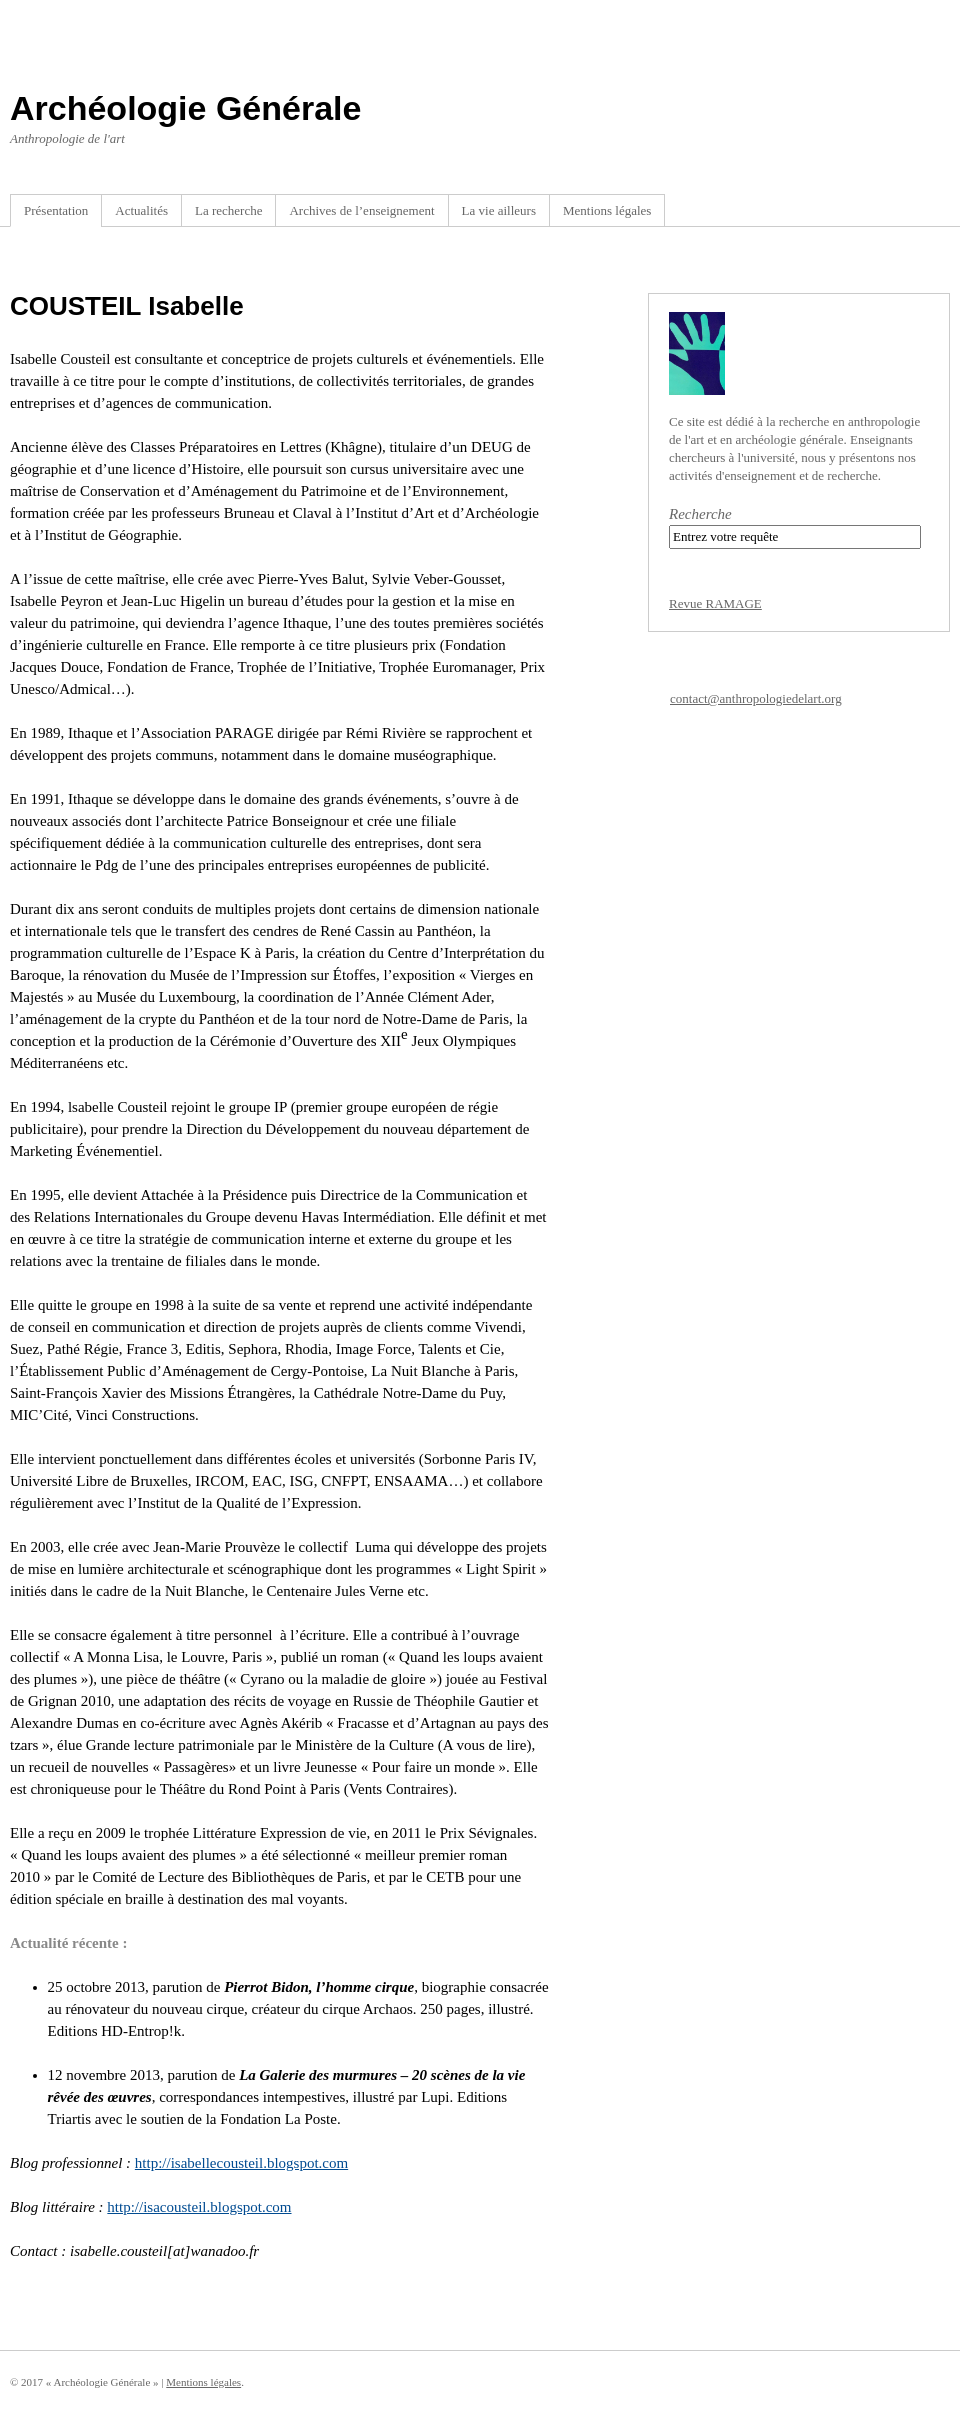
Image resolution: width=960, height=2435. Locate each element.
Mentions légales (607, 210)
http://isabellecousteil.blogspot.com (241, 2163)
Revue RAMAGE (715, 603)
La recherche (228, 210)
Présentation (56, 210)
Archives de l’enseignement (361, 210)
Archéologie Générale (185, 108)
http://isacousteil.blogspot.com (199, 2207)
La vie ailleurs (499, 210)
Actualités (141, 210)
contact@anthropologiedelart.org (756, 698)
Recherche (700, 514)
